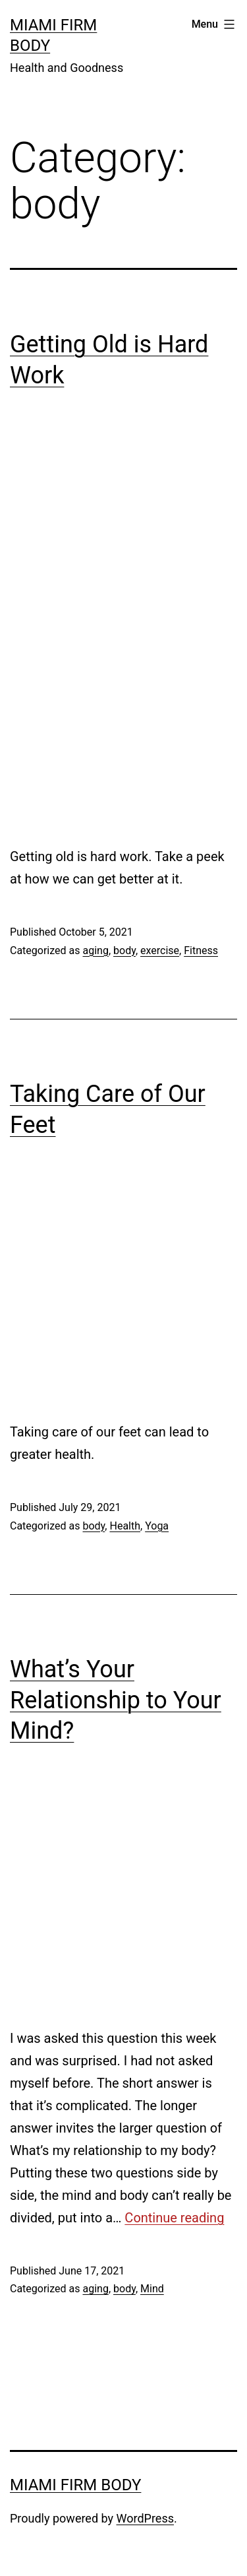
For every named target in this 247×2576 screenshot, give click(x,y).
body (124, 950)
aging (95, 950)
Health (124, 1526)
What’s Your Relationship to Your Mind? (115, 1700)
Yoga (157, 1526)
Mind (152, 2288)
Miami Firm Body (75, 2485)
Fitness (201, 950)
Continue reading (174, 2218)
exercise (159, 950)
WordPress (145, 2518)
